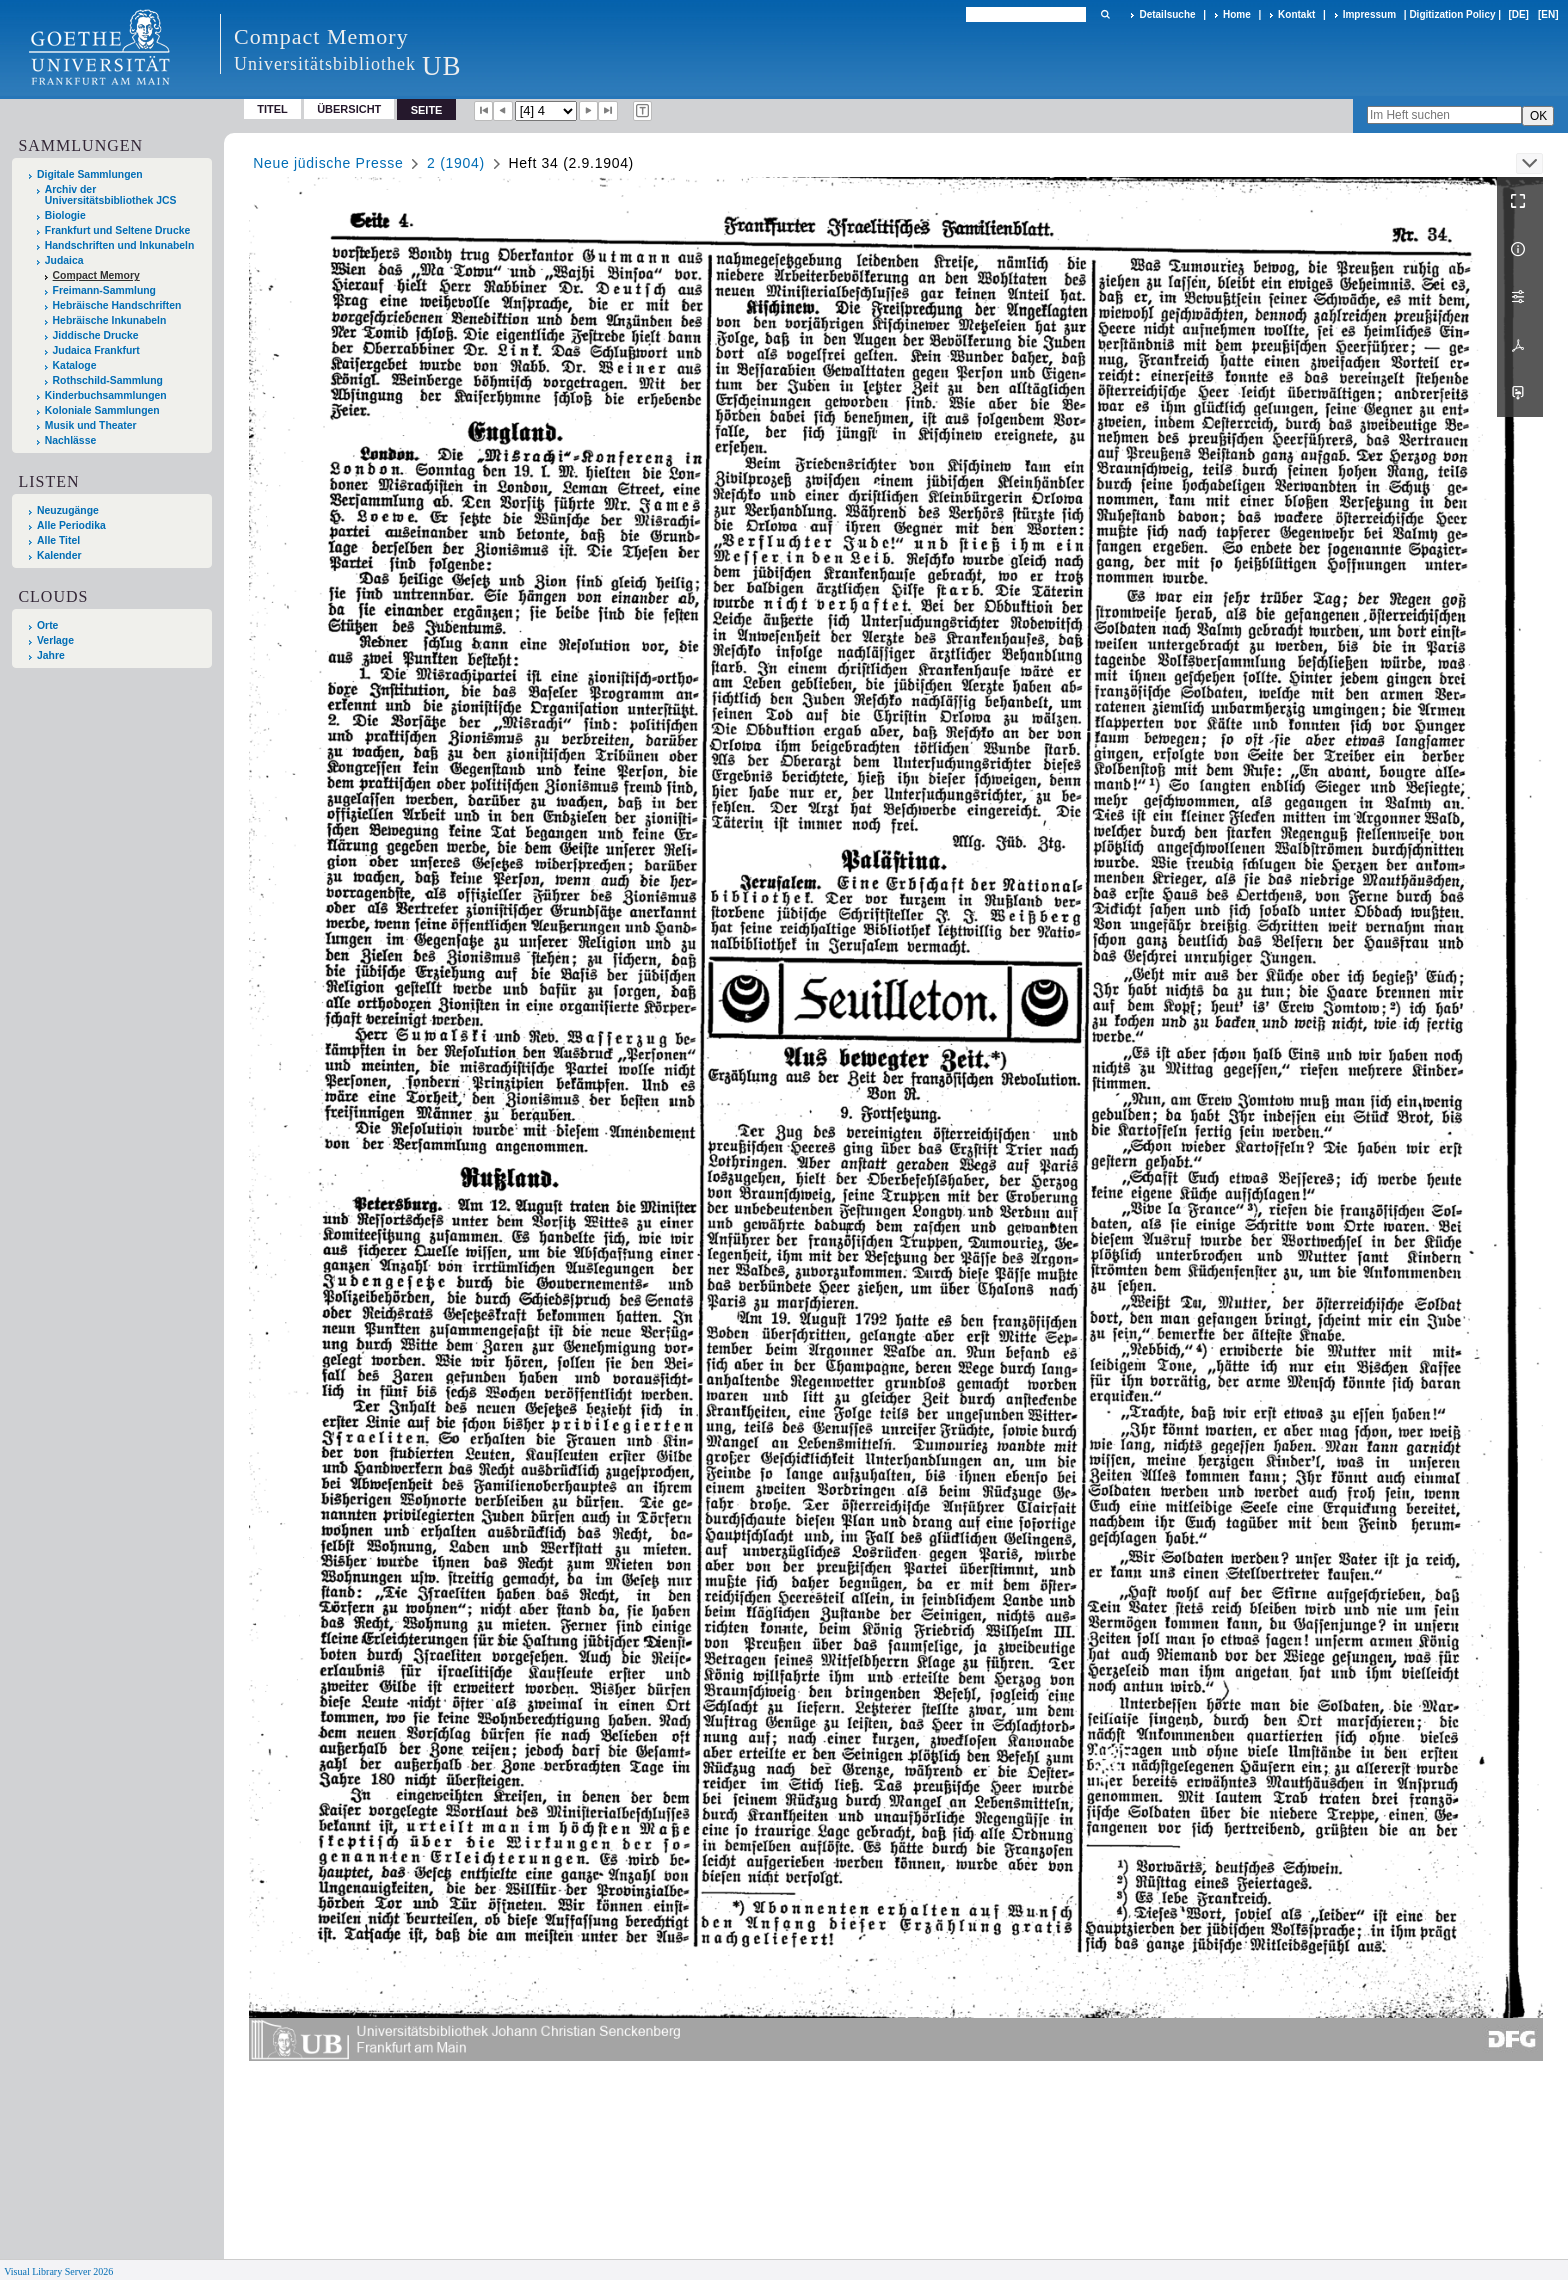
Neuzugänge (68, 510)
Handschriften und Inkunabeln (120, 245)
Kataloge (75, 365)
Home (1237, 14)
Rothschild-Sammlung (108, 380)
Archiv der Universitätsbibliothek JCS (111, 195)
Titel (272, 109)
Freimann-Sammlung (104, 290)
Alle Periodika (71, 525)
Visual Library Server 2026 (58, 2271)
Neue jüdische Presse (328, 163)
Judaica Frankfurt (96, 350)
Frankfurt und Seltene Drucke (118, 230)
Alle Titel (58, 540)
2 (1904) (456, 163)
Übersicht (349, 109)
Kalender (59, 555)
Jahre (51, 655)
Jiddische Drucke (96, 335)
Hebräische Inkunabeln (110, 320)
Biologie (65, 215)
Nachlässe (70, 440)
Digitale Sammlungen (90, 174)
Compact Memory (96, 275)
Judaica (64, 260)
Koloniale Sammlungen (102, 410)
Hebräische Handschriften (117, 305)
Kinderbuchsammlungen (106, 395)
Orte (47, 625)
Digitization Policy (1452, 14)
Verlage (55, 640)
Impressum (1369, 14)
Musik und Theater (91, 425)
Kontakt (1296, 14)
